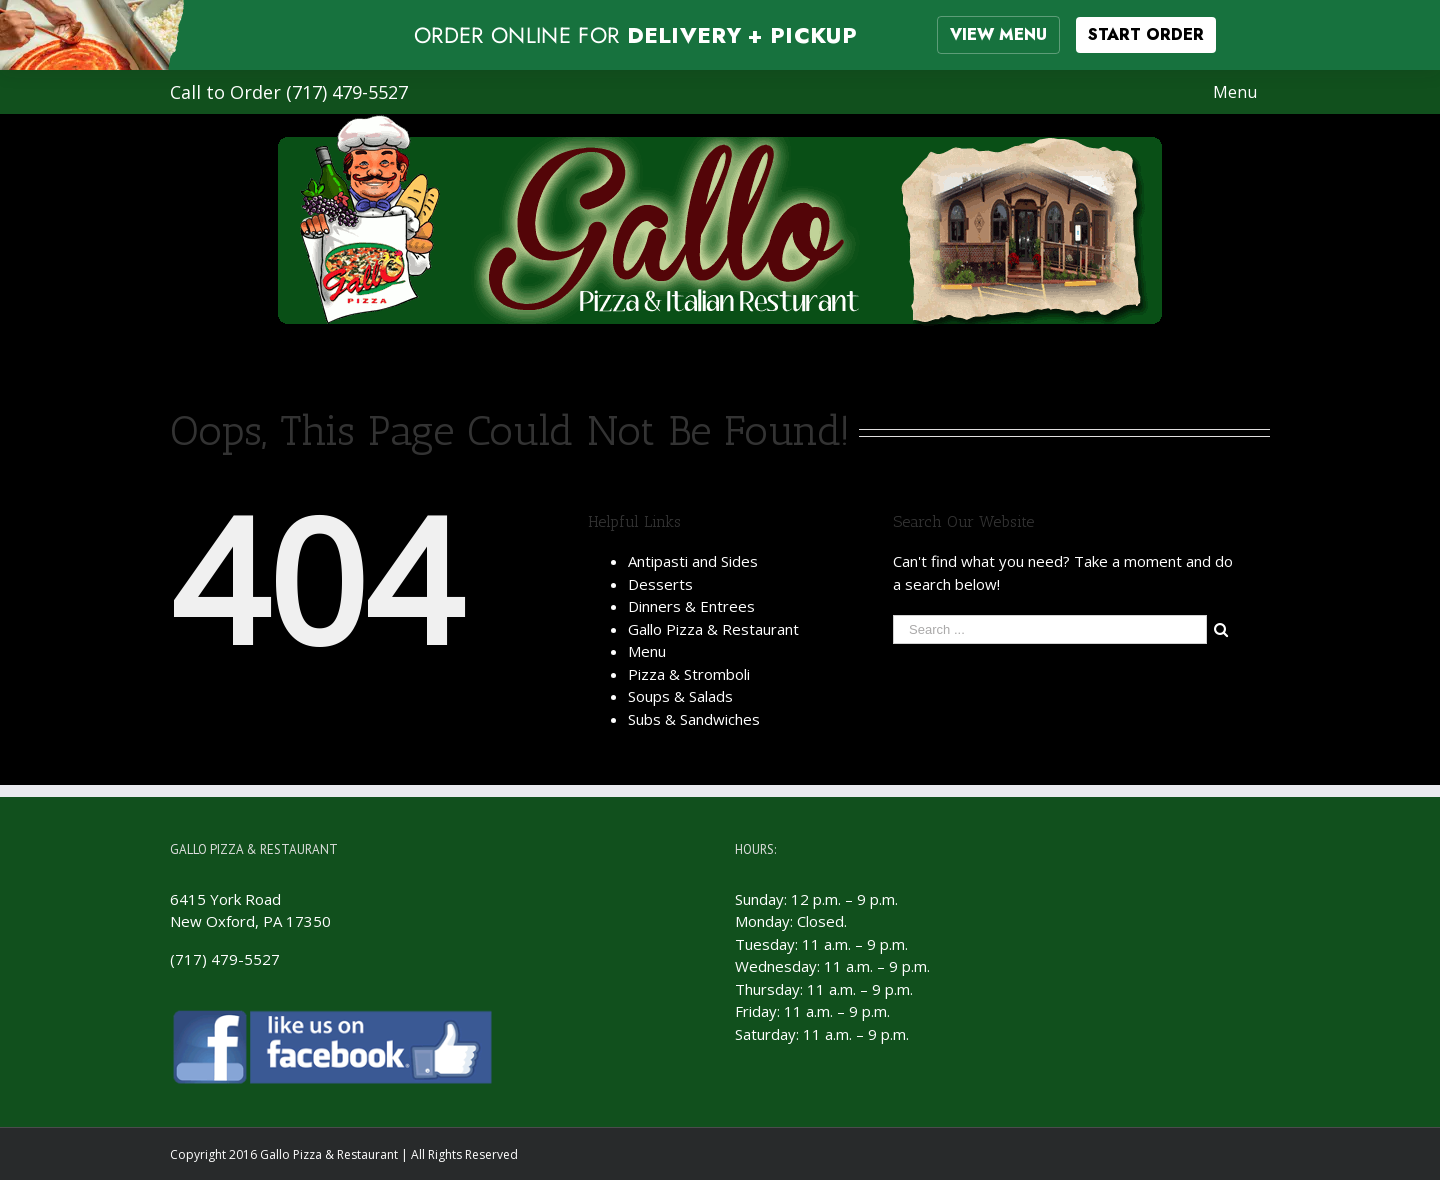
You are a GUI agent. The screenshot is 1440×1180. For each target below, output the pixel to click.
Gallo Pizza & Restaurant (713, 629)
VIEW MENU (998, 34)
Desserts (660, 584)
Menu (647, 651)
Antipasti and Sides (693, 561)
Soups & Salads (680, 696)
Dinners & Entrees (691, 606)
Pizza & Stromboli (689, 674)
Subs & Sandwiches (694, 719)
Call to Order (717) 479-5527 (289, 92)
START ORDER (1146, 34)
